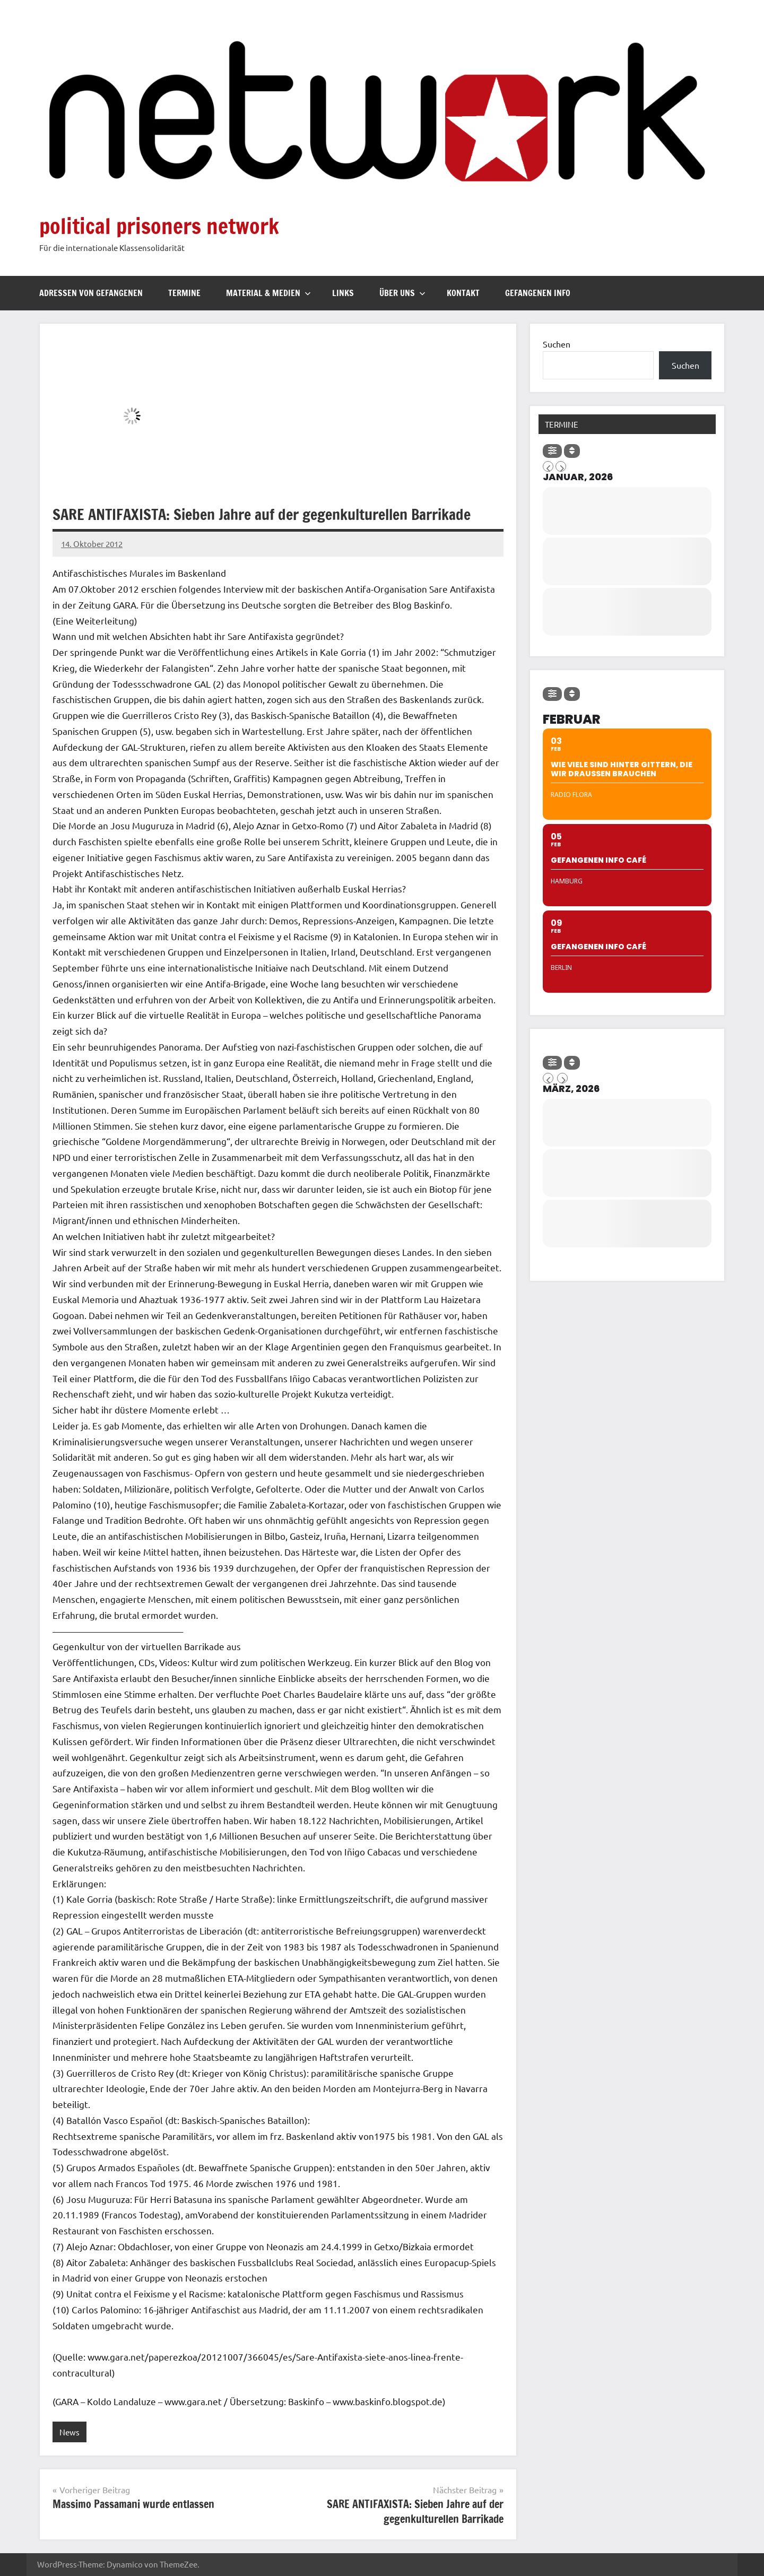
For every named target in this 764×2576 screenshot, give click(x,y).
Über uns (402, 293)
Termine (184, 293)
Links (343, 293)
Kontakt (463, 293)
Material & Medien (268, 293)
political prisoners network (159, 226)
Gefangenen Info (537, 293)
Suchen (556, 344)
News (69, 2432)
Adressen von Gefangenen (91, 293)
